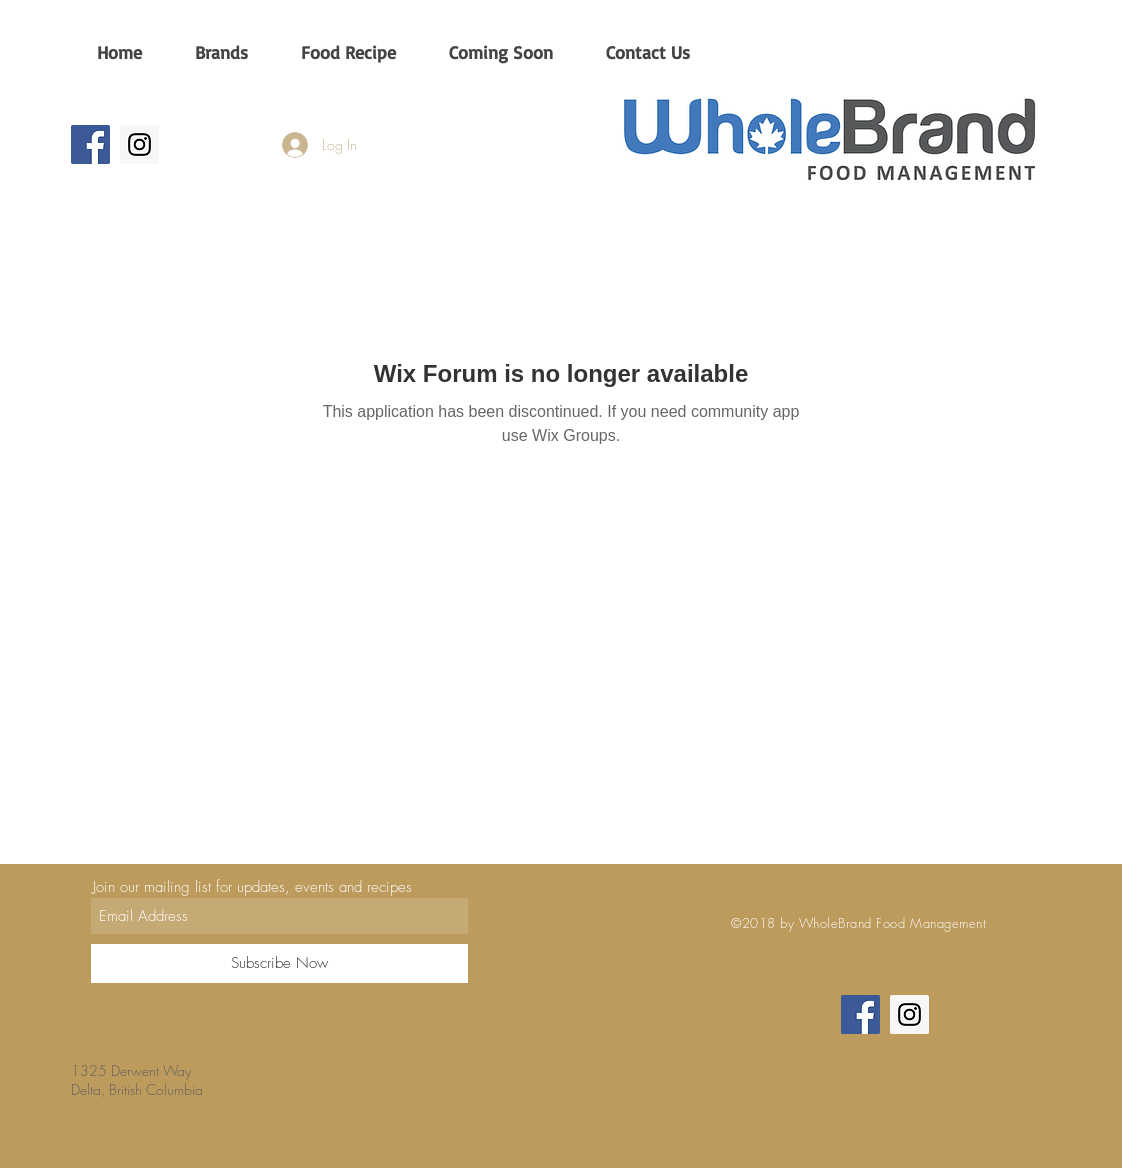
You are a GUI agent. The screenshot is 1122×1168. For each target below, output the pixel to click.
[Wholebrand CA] (90, 144)
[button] (221, 52)
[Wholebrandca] (139, 144)
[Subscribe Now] (279, 963)
